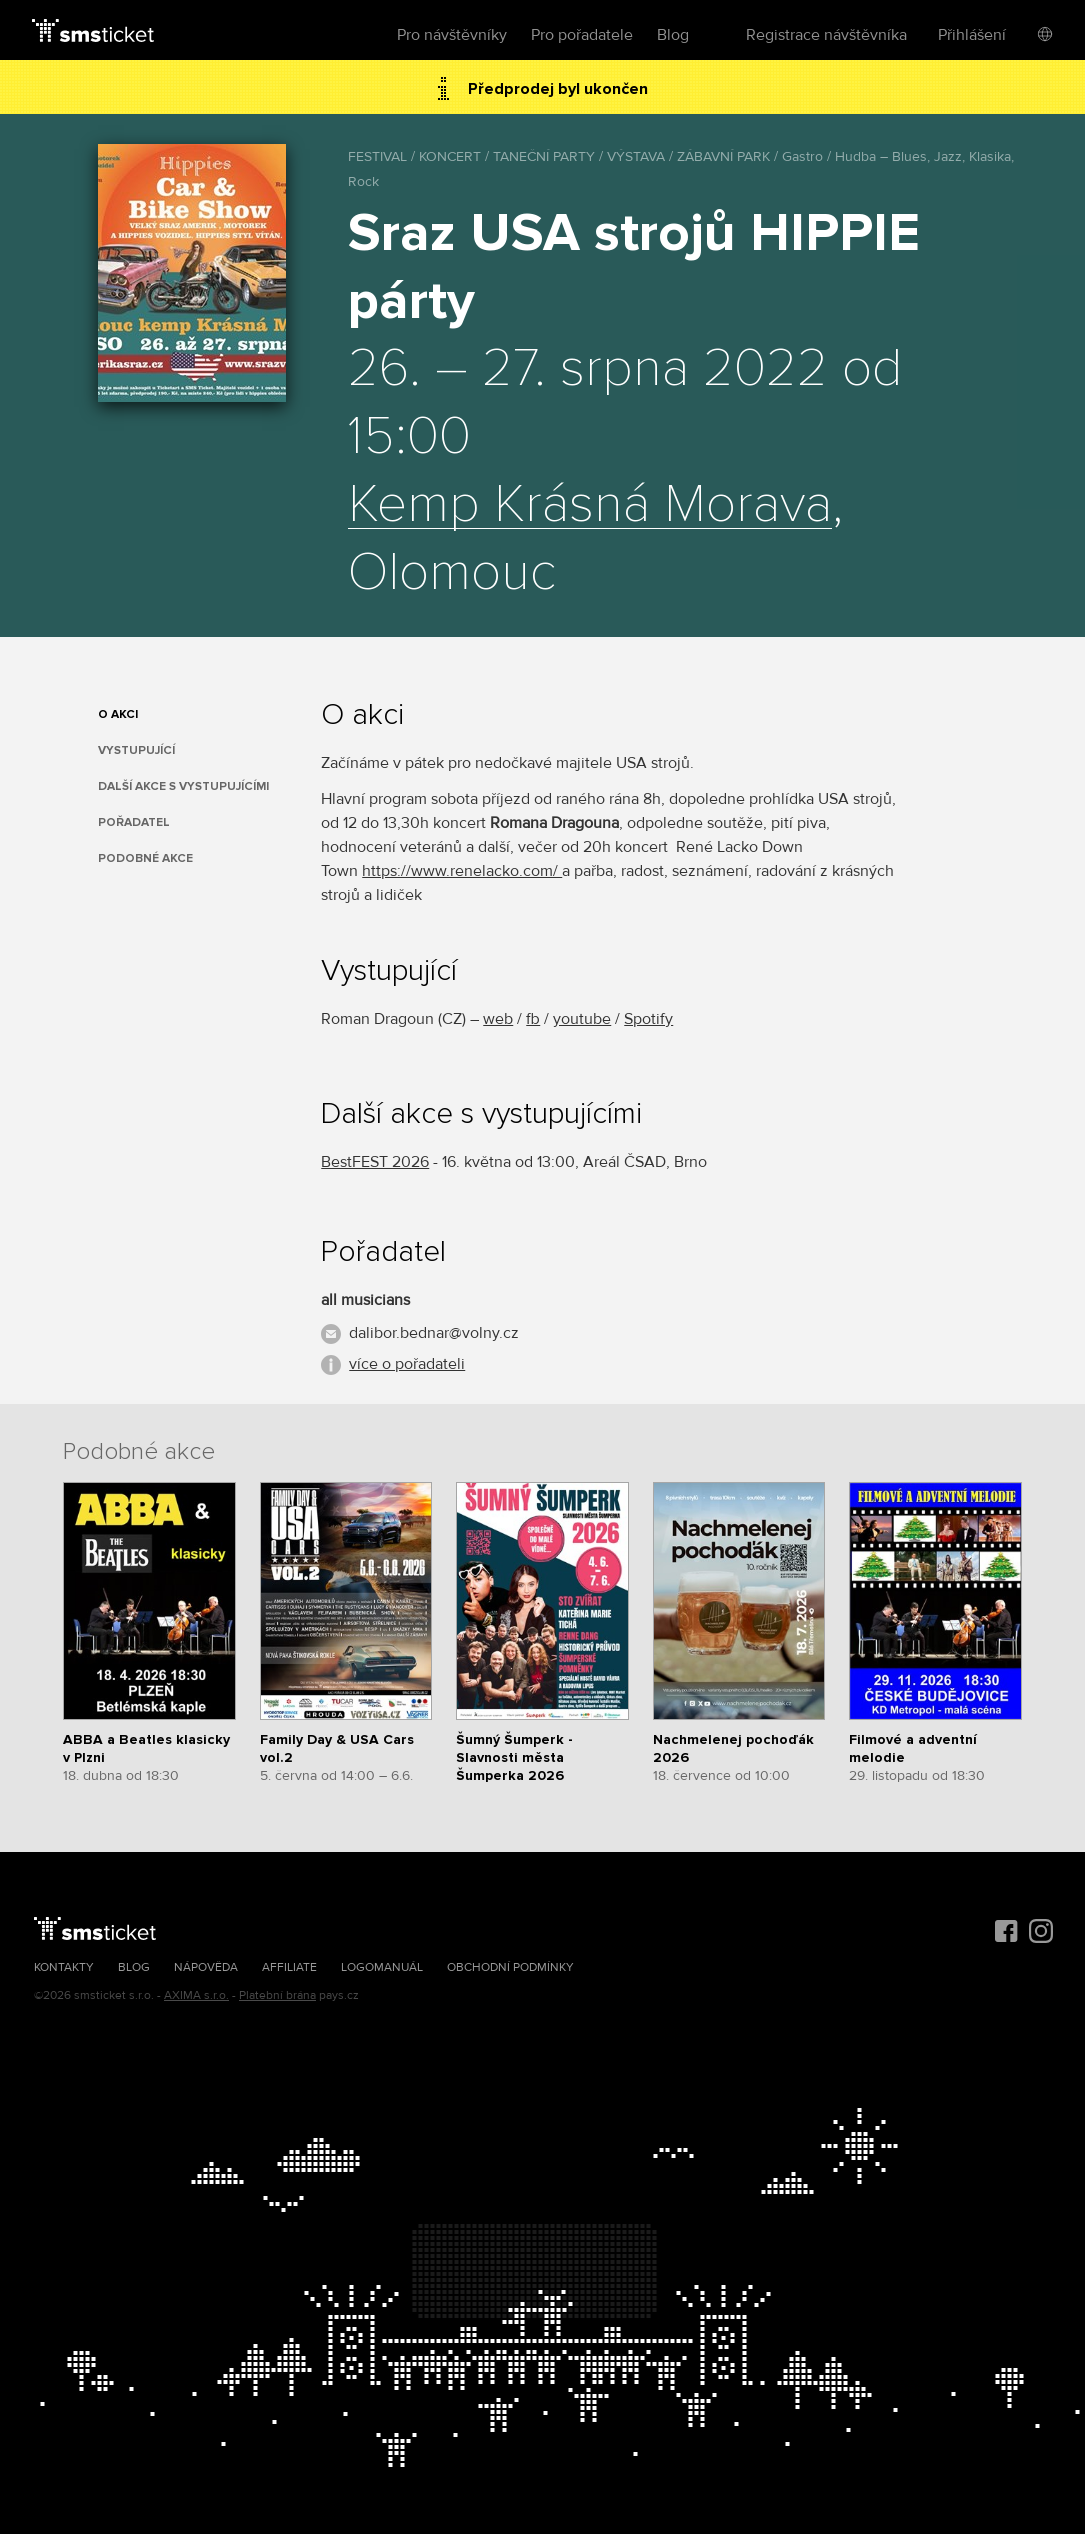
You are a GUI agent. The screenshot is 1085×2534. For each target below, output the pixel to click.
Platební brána (277, 1995)
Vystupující (136, 750)
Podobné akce (145, 858)
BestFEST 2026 (375, 1162)
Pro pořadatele (582, 35)
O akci (118, 714)
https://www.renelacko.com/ (462, 871)
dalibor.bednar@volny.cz (434, 1333)
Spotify (648, 1019)
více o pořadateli (407, 1364)
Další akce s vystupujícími (183, 786)
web (498, 1019)
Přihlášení (972, 35)
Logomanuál (382, 1967)
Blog (673, 35)
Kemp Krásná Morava (590, 505)
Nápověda (206, 1967)
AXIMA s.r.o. (196, 1995)
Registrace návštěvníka (826, 35)
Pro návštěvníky (452, 35)
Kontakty (64, 1967)
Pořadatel (134, 822)
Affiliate (289, 1967)
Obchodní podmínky (510, 1967)
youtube (582, 1019)
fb (533, 1019)
